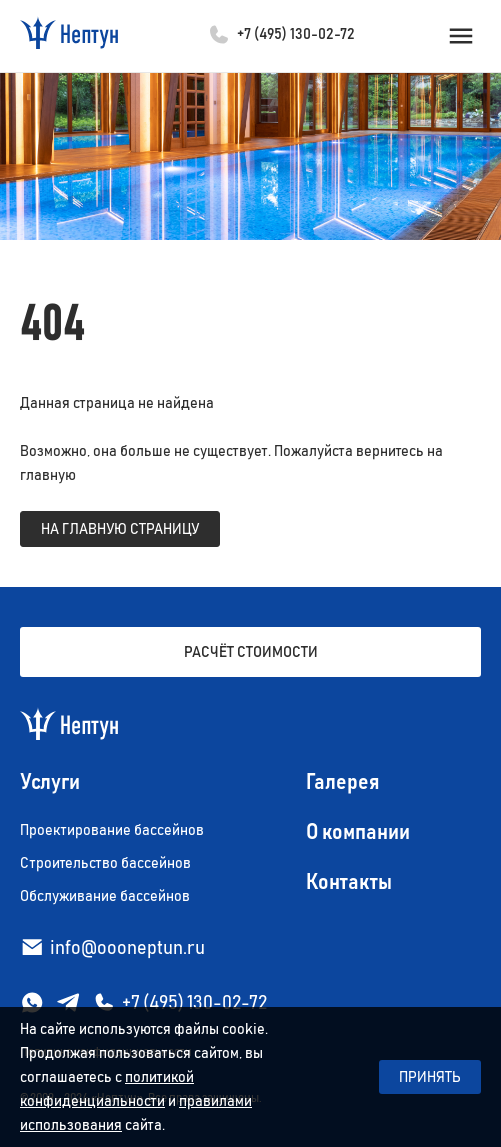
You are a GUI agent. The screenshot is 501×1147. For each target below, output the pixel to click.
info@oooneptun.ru (127, 948)
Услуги (50, 783)
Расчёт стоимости (251, 652)
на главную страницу (120, 529)
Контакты (349, 883)
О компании (358, 833)
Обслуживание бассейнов (105, 896)
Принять (430, 1077)
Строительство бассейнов (105, 863)
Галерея (343, 783)
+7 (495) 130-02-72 (296, 34)
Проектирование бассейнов (112, 830)
